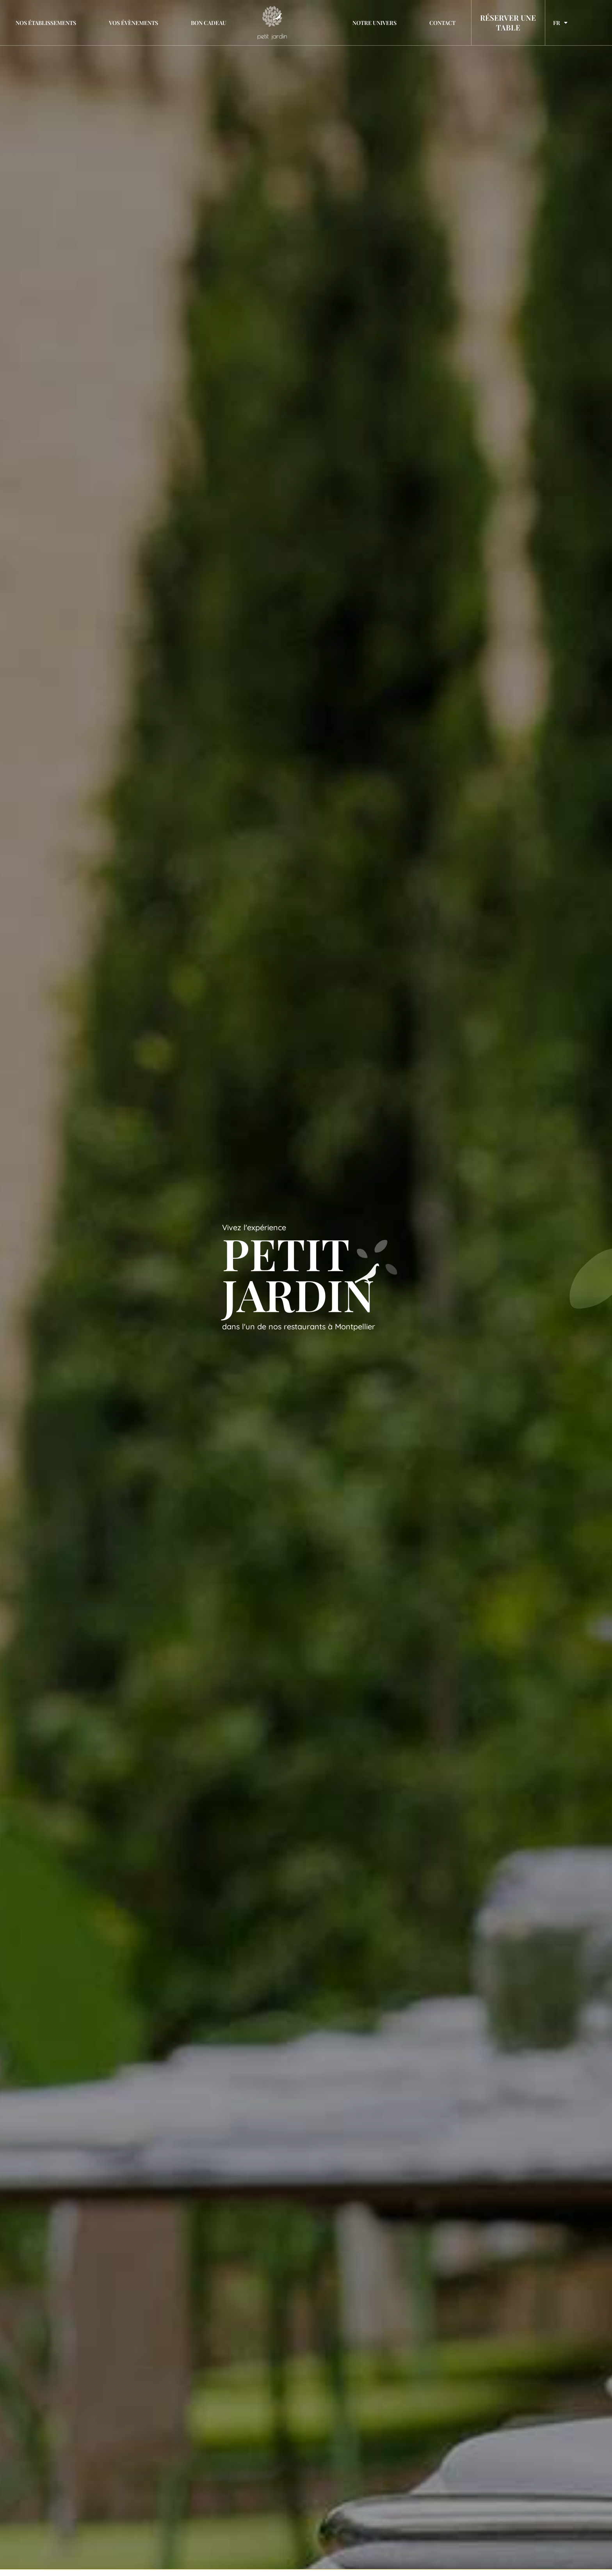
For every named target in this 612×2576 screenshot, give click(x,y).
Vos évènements (133, 23)
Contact (442, 23)
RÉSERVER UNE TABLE (508, 22)
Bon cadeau (208, 23)
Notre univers (374, 23)
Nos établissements (46, 23)
